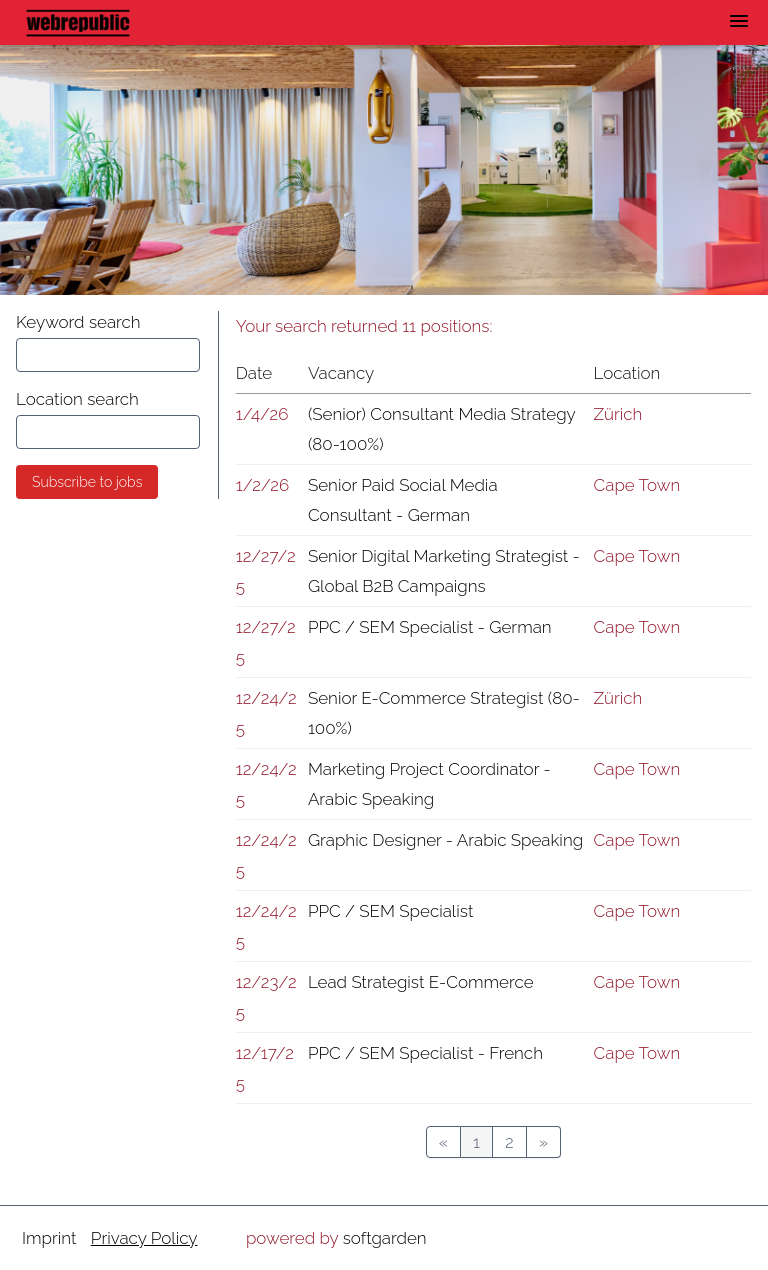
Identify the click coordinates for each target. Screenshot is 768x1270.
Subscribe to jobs (87, 482)
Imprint (49, 1238)
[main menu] (739, 21)
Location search (77, 399)
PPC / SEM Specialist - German (430, 627)
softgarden (385, 1238)
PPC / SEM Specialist (390, 911)
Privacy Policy (144, 1238)
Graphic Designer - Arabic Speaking (445, 840)
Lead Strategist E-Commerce (421, 982)
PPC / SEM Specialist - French (425, 1053)
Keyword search (78, 322)
